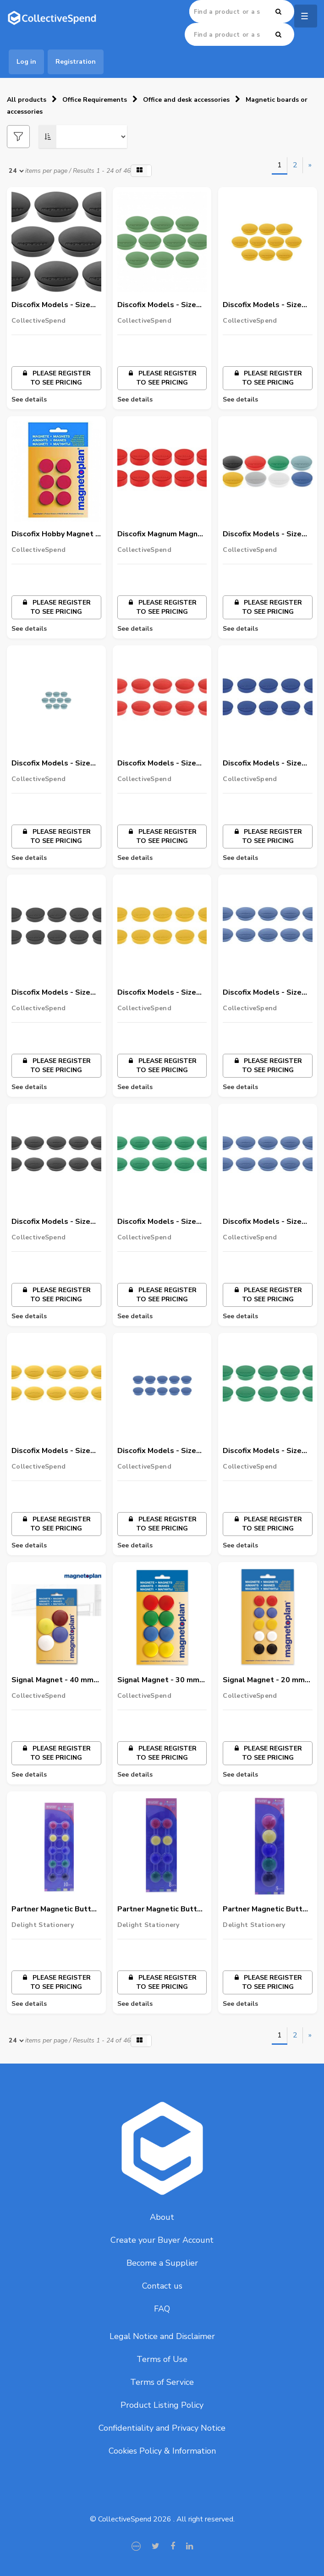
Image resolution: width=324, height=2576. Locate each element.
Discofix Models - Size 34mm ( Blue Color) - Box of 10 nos (267, 1221)
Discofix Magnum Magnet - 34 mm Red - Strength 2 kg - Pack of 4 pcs (161, 534)
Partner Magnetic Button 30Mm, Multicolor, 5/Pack (267, 1909)
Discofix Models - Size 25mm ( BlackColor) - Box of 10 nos (50, 992)
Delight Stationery (42, 1925)
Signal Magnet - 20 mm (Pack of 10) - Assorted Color (265, 1680)
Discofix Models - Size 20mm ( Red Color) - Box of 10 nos (160, 763)
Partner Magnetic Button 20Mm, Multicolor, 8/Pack (162, 1909)
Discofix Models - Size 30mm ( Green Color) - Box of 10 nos (156, 305)
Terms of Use (162, 2359)
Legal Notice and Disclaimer (162, 2336)
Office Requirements (94, 99)
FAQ (162, 2308)
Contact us (162, 2285)
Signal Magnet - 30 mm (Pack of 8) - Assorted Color (158, 1680)
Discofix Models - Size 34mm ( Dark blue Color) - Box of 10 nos (266, 992)
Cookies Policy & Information (162, 2450)
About (162, 2217)
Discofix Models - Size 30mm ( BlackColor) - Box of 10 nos (50, 305)
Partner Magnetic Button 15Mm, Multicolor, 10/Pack (55, 1909)
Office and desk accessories (186, 99)
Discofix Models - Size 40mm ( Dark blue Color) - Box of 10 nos (160, 1451)
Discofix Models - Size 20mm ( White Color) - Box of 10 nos (262, 534)
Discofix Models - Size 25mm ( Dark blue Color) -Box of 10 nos (266, 763)
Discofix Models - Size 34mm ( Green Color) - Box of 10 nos (156, 1221)
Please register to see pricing (56, 378)
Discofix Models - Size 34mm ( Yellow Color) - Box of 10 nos (52, 1451)
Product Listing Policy (162, 2405)
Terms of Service (162, 2382)
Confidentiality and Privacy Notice (162, 2427)
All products (26, 99)
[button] (141, 171)
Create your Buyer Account (162, 2240)
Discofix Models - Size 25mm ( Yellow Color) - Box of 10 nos (158, 992)
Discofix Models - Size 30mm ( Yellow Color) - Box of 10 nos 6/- (264, 305)
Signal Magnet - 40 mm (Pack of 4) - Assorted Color (52, 1680)
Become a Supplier (162, 2262)
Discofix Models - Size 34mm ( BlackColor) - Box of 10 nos (50, 1221)
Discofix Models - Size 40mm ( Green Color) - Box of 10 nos (262, 1451)
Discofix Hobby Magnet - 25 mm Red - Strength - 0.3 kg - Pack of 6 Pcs (55, 534)
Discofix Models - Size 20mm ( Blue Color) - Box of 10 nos (56, 763)
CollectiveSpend (38, 320)
